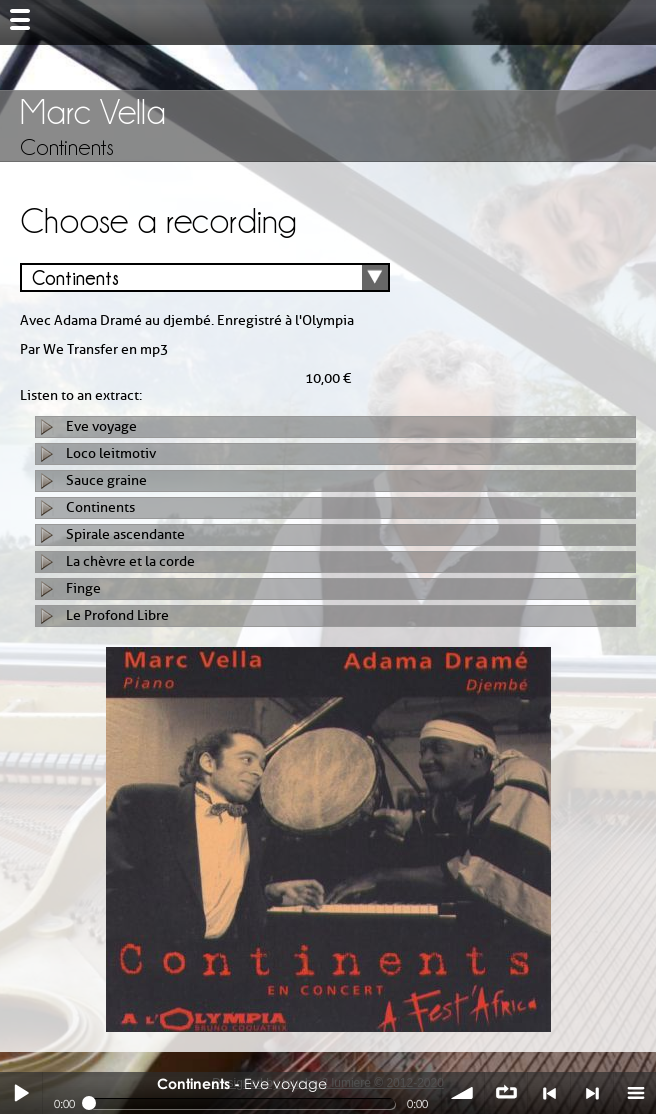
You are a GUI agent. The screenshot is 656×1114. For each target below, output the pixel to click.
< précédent (549, 1093)
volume (463, 1093)
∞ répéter (506, 1093)
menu (635, 1093)
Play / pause (21, 1093)
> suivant (592, 1093)
